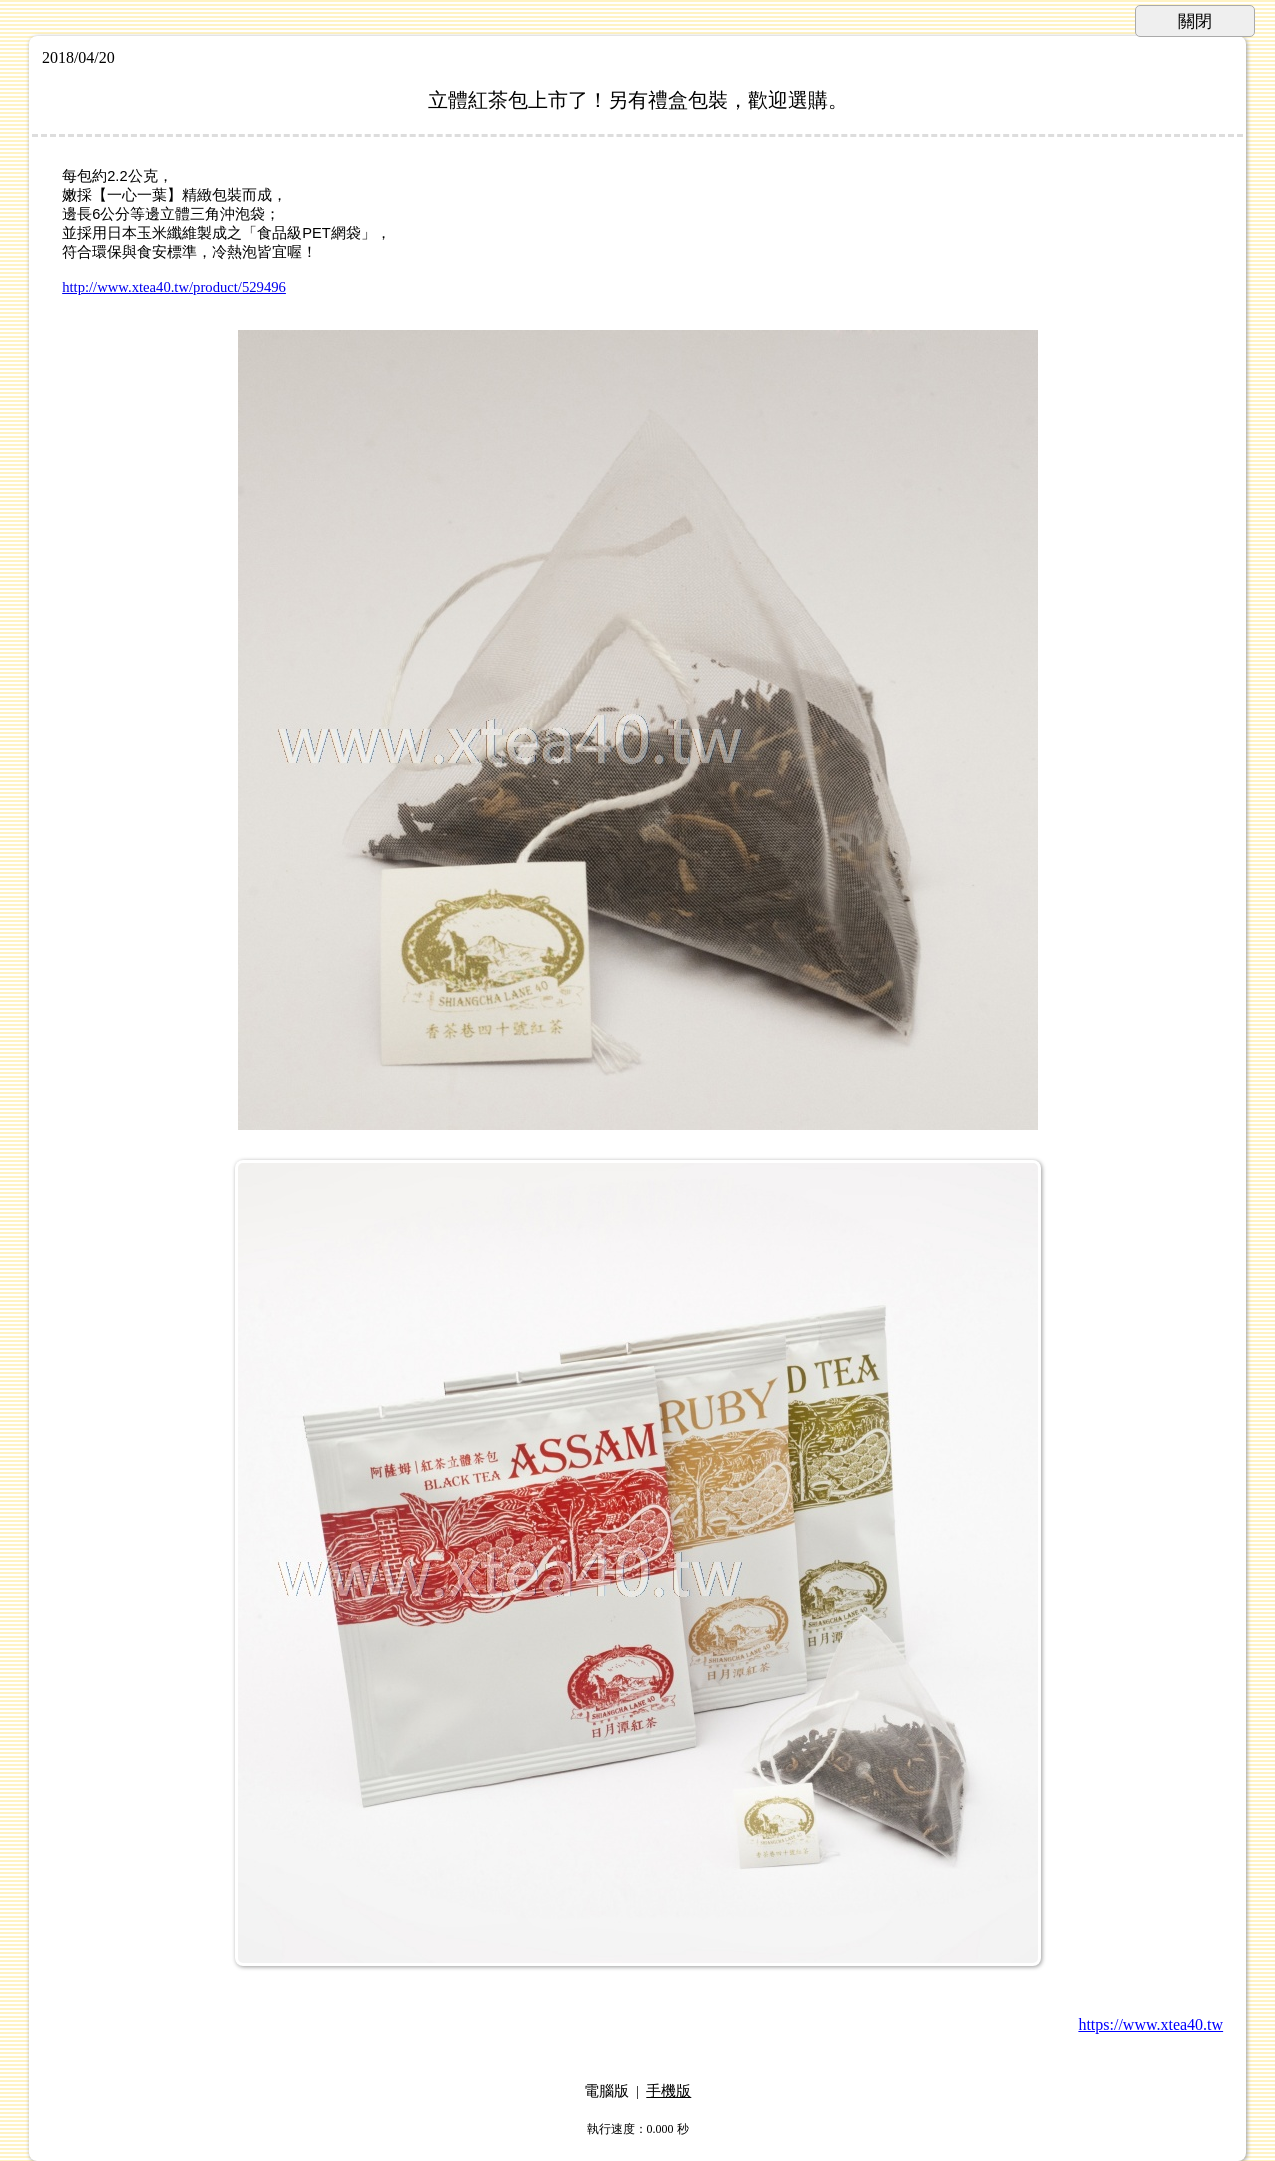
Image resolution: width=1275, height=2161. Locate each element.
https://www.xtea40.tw (1150, 2024)
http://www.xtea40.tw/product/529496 (174, 287)
